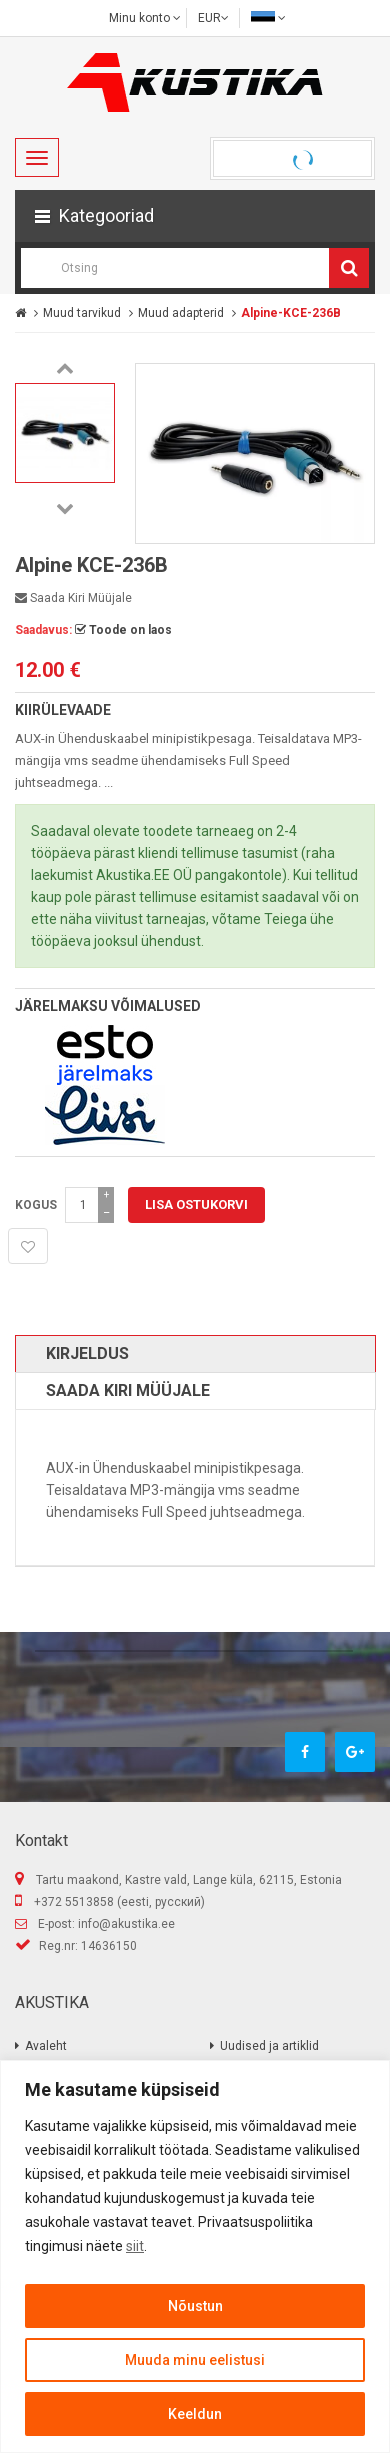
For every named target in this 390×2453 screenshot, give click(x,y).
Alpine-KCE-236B (291, 313)
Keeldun (195, 2414)
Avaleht (46, 2046)
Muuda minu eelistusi (195, 2360)
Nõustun (195, 2306)
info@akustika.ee (126, 1924)
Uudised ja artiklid (269, 2046)
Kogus (36, 1205)
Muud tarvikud (82, 313)
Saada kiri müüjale (73, 598)
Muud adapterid (181, 313)
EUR (213, 18)
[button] (195, 216)
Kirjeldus (87, 1353)
